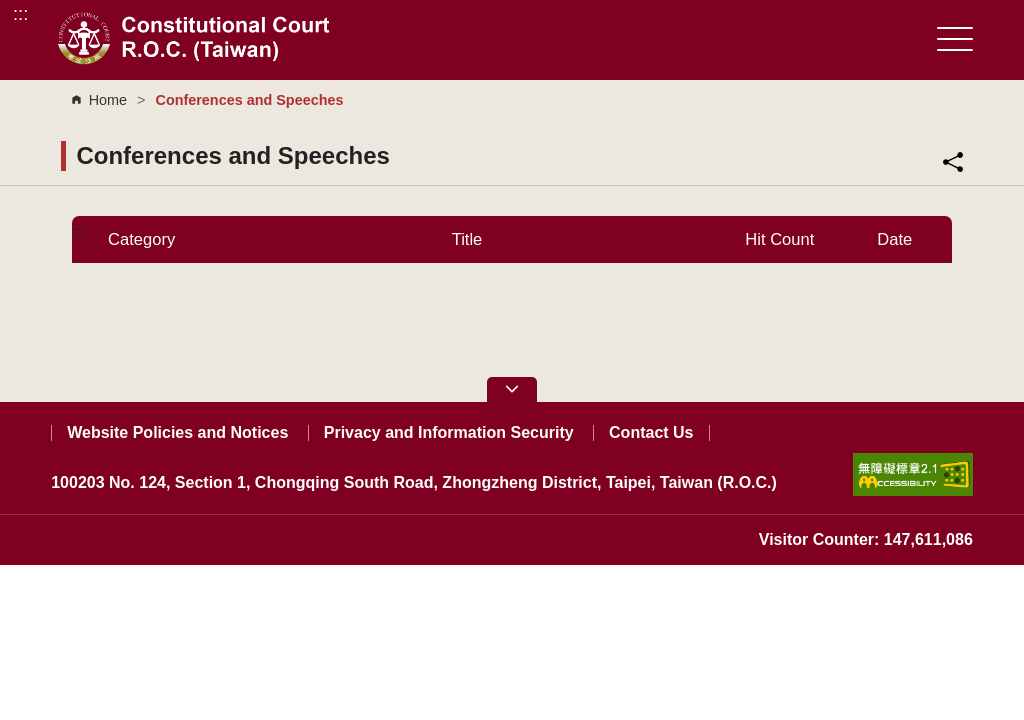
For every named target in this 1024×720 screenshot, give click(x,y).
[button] (512, 389)
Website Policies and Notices (177, 432)
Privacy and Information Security (449, 432)
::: (20, 13)
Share (953, 162)
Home (108, 100)
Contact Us (651, 432)
